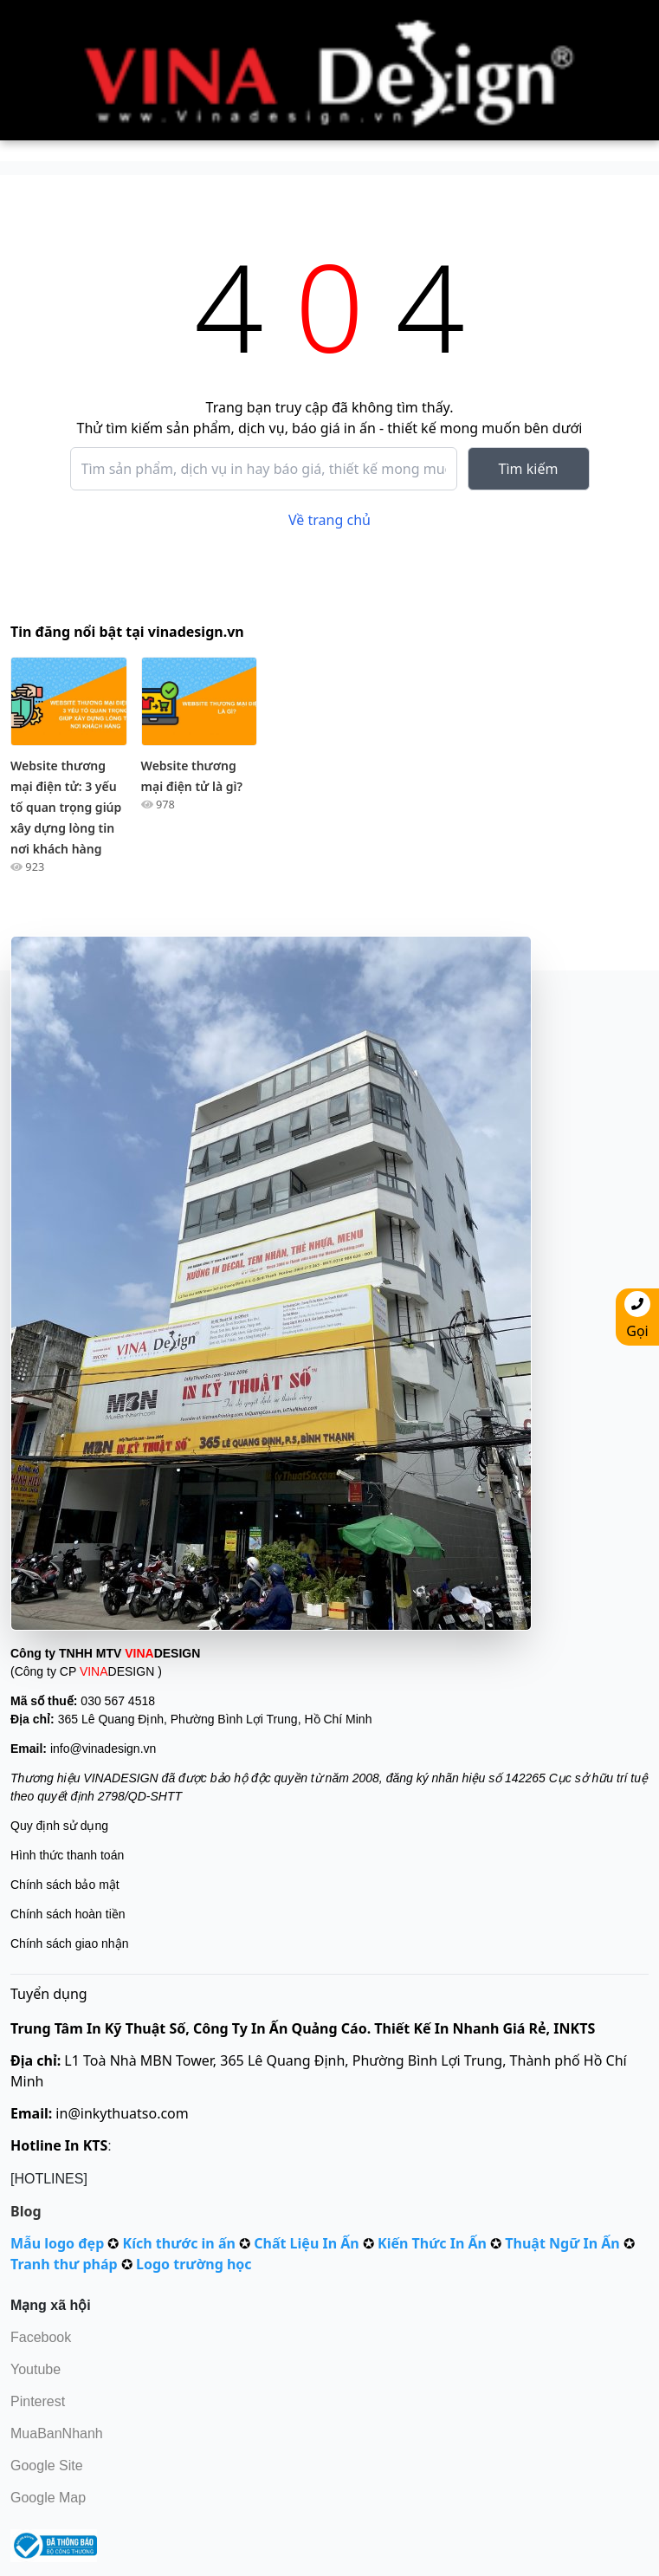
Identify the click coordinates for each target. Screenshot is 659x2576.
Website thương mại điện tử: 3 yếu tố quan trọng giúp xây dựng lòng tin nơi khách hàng (65, 807)
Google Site (46, 2465)
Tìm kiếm (529, 468)
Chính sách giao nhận (69, 1943)
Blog (26, 2211)
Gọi (637, 1315)
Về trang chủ (329, 519)
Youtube (35, 2369)
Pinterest (37, 2401)
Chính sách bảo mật (65, 1884)
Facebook (40, 2337)
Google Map (48, 2497)
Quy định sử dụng (59, 1826)
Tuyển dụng (48, 1993)
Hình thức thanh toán (67, 1855)
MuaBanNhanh (56, 2433)
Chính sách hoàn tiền (68, 1914)
